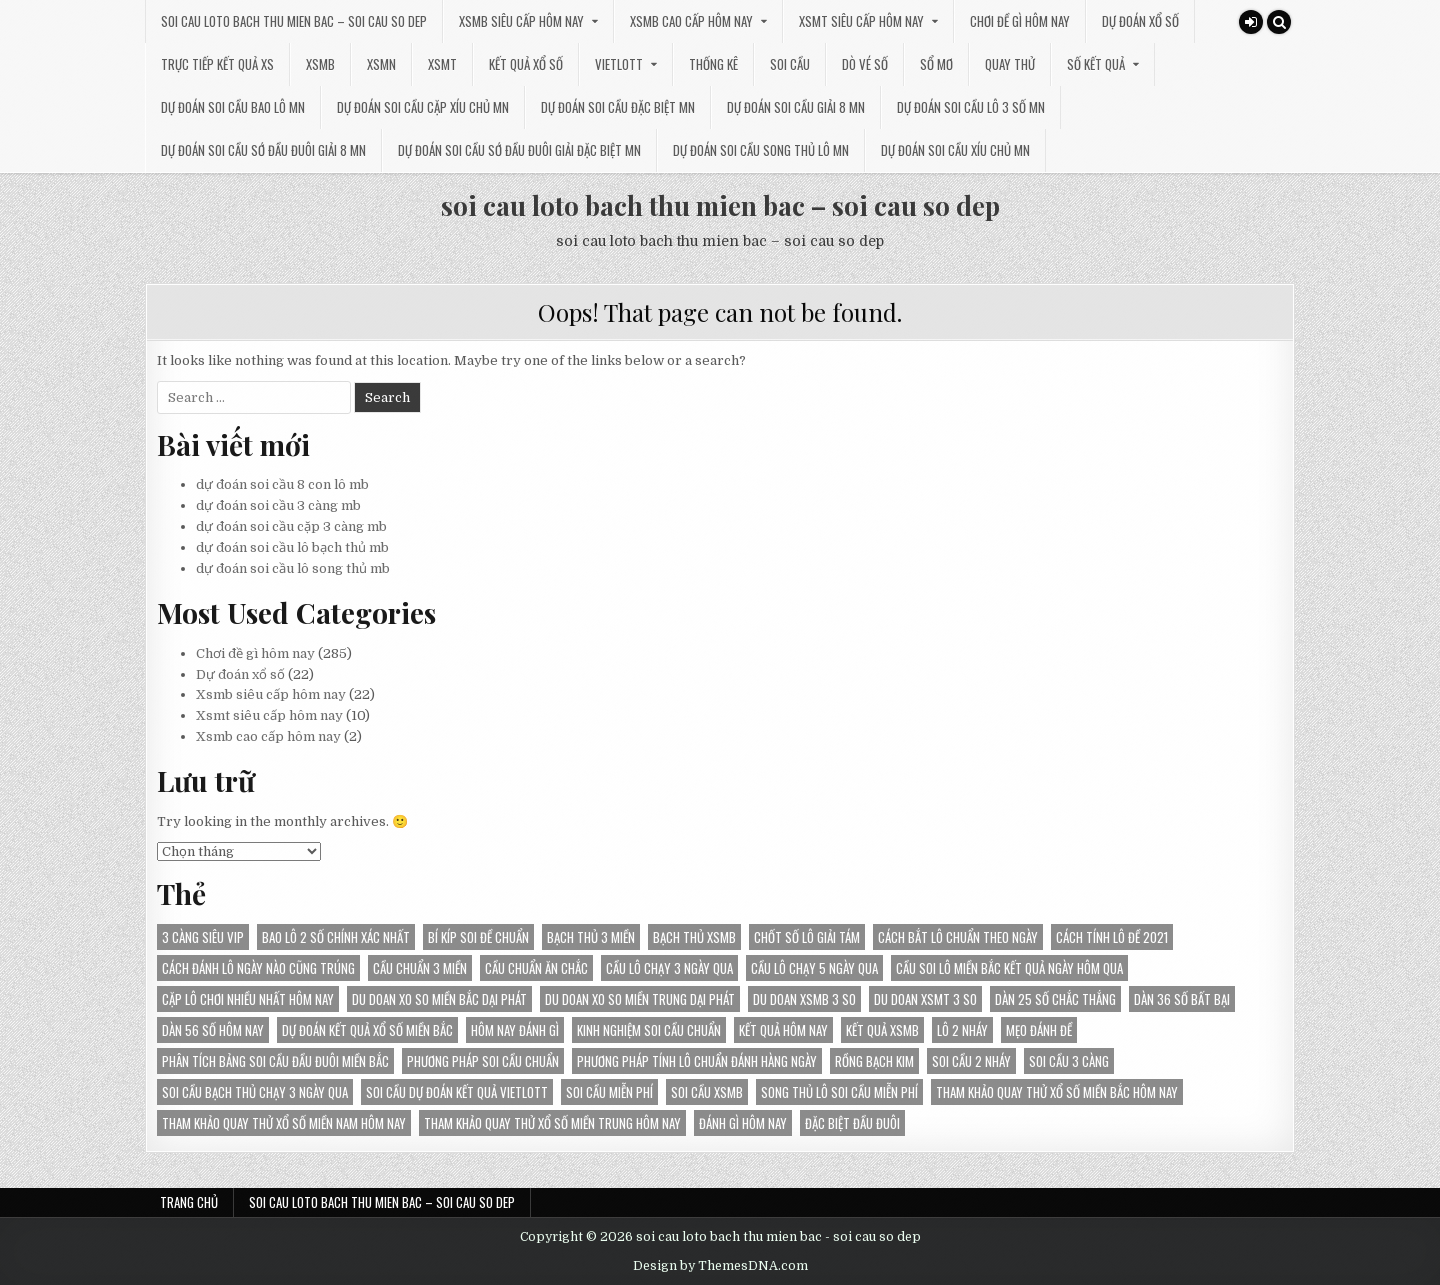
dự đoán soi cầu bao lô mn (233, 107)
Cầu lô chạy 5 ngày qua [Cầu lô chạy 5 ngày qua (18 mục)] (814, 968)
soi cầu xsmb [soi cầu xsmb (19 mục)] (707, 1092)
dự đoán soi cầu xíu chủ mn (955, 150)
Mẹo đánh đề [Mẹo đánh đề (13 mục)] (1039, 1030)
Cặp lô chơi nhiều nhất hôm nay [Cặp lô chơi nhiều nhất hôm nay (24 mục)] (248, 999)
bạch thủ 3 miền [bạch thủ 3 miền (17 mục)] (591, 937)
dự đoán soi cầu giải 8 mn (796, 107)
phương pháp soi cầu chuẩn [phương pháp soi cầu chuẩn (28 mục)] (483, 1061)
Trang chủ (189, 1202)
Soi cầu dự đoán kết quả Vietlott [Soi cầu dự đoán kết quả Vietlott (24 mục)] (457, 1092)
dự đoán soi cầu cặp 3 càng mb (291, 526)
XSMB (320, 64)
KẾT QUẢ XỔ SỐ (526, 64)
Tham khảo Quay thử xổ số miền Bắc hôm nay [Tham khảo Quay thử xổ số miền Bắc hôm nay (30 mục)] (1057, 1092)
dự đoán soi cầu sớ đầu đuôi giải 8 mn (263, 150)
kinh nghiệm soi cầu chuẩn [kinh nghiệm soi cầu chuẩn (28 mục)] (649, 1030)
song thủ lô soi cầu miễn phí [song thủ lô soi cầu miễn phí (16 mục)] (839, 1092)
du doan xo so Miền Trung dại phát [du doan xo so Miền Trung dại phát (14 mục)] (640, 999)
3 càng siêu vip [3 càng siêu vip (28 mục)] (203, 937)
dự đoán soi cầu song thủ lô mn (761, 150)
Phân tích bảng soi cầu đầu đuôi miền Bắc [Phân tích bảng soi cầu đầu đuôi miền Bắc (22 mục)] (275, 1061)
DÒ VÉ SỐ (865, 64)
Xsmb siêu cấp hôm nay (521, 21)
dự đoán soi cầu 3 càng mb (278, 505)
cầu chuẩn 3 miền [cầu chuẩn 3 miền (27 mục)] (420, 968)
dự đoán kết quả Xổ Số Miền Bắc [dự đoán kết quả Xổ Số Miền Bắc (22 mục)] (367, 1030)
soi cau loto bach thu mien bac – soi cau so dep (294, 21)
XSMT (442, 64)
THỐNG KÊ (713, 64)
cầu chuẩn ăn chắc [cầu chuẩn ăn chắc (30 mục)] (536, 968)
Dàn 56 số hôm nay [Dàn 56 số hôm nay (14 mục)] (213, 1030)
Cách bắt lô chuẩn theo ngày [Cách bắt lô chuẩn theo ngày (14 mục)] (958, 937)
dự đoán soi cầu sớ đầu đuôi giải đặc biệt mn (519, 150)
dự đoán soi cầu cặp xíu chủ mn (423, 107)
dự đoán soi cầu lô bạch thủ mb (292, 547)
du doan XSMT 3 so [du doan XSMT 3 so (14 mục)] (925, 999)
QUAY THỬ (1010, 64)
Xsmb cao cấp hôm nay (691, 21)
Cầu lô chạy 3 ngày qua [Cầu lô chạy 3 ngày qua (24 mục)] (669, 968)
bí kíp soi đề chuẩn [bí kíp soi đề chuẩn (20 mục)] (478, 937)
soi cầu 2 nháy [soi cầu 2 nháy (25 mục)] (971, 1061)
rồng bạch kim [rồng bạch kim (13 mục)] (874, 1061)
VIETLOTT (619, 64)
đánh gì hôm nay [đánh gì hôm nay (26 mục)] (743, 1123)
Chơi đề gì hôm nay (1020, 21)
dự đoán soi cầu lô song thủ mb (293, 568)
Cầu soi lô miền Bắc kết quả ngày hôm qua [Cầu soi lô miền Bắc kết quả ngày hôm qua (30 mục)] (1009, 968)
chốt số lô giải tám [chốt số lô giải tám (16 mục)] (807, 937)
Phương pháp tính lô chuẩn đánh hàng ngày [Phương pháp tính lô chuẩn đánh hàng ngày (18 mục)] (697, 1061)
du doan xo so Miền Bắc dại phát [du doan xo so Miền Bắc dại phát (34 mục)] (439, 999)
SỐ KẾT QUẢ (1096, 64)
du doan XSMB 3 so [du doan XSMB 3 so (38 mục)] (804, 999)
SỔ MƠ (936, 64)
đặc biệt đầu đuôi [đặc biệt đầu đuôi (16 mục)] (852, 1123)
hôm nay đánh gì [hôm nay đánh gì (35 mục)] (515, 1030)
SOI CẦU (790, 64)
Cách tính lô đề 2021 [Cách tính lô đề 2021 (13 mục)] (1112, 937)
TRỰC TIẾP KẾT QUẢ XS (217, 64)
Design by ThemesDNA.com (720, 1266)
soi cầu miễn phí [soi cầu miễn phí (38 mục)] (609, 1092)
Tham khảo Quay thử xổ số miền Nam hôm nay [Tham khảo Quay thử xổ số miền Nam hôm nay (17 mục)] (284, 1123)
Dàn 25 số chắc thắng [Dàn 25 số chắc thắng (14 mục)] (1055, 999)
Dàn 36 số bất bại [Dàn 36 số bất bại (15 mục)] (1182, 999)
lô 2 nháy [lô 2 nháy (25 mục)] (962, 1030)
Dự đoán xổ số (1140, 21)
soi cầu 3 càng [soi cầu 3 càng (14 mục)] (1069, 1061)
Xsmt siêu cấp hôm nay (861, 21)
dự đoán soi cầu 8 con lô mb (282, 484)
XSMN (381, 64)
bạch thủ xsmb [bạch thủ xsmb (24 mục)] (694, 937)
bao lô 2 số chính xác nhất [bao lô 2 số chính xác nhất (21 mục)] (336, 937)
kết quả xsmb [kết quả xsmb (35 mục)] (882, 1030)
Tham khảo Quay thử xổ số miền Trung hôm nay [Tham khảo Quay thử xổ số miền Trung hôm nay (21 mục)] (552, 1123)
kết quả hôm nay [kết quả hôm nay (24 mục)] (783, 1030)
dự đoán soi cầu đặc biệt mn (618, 107)
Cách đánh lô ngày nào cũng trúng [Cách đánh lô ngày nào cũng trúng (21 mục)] (258, 968)
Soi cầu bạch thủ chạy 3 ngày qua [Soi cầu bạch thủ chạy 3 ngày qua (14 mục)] (255, 1092)
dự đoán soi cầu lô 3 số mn (971, 107)
